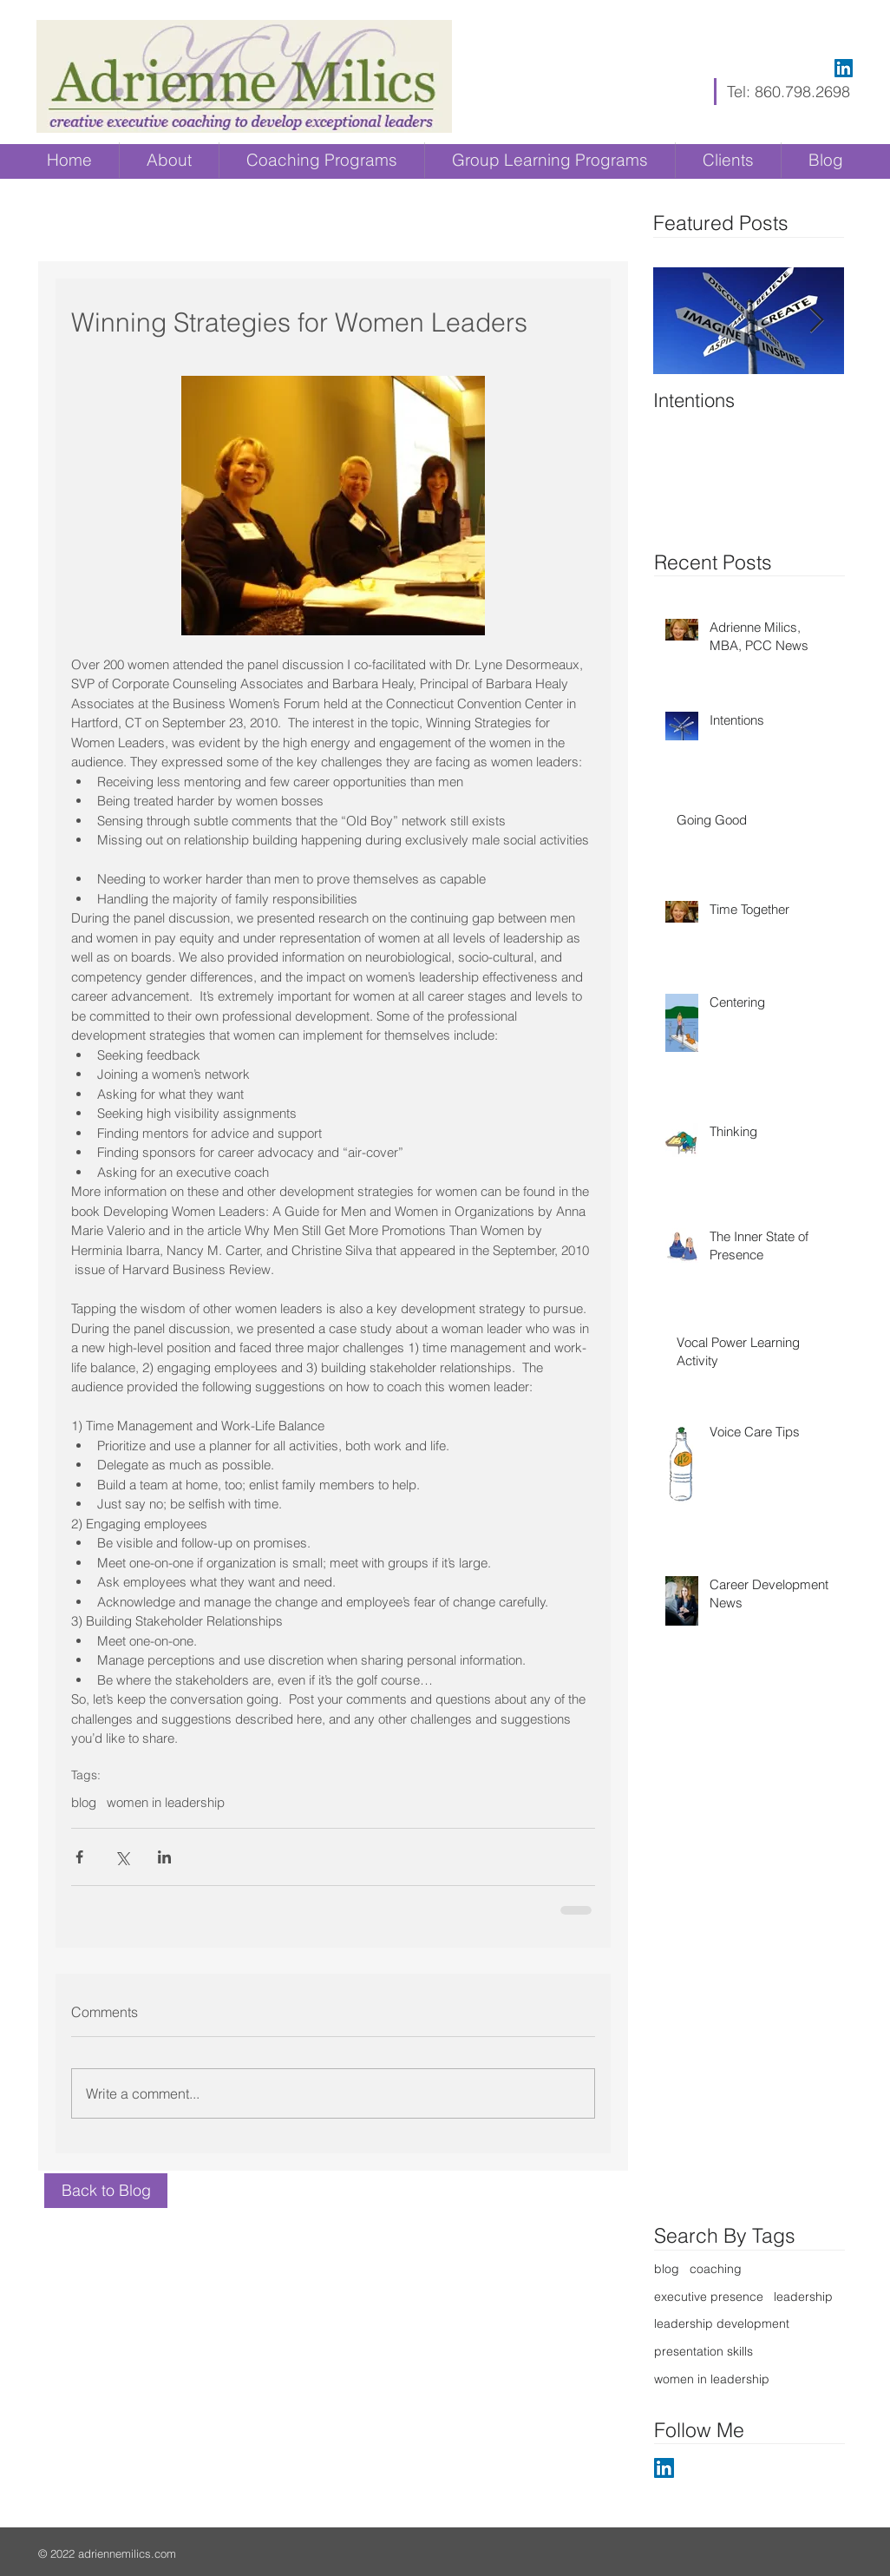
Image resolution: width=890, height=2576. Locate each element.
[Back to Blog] (105, 2190)
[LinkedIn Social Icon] (843, 68)
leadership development (721, 2323)
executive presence (708, 2296)
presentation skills (703, 2351)
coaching (716, 2269)
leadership (803, 2296)
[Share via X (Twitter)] (122, 1857)
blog (83, 1802)
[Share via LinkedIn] (164, 1857)
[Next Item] (816, 321)
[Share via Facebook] (79, 1857)
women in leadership (166, 1802)
